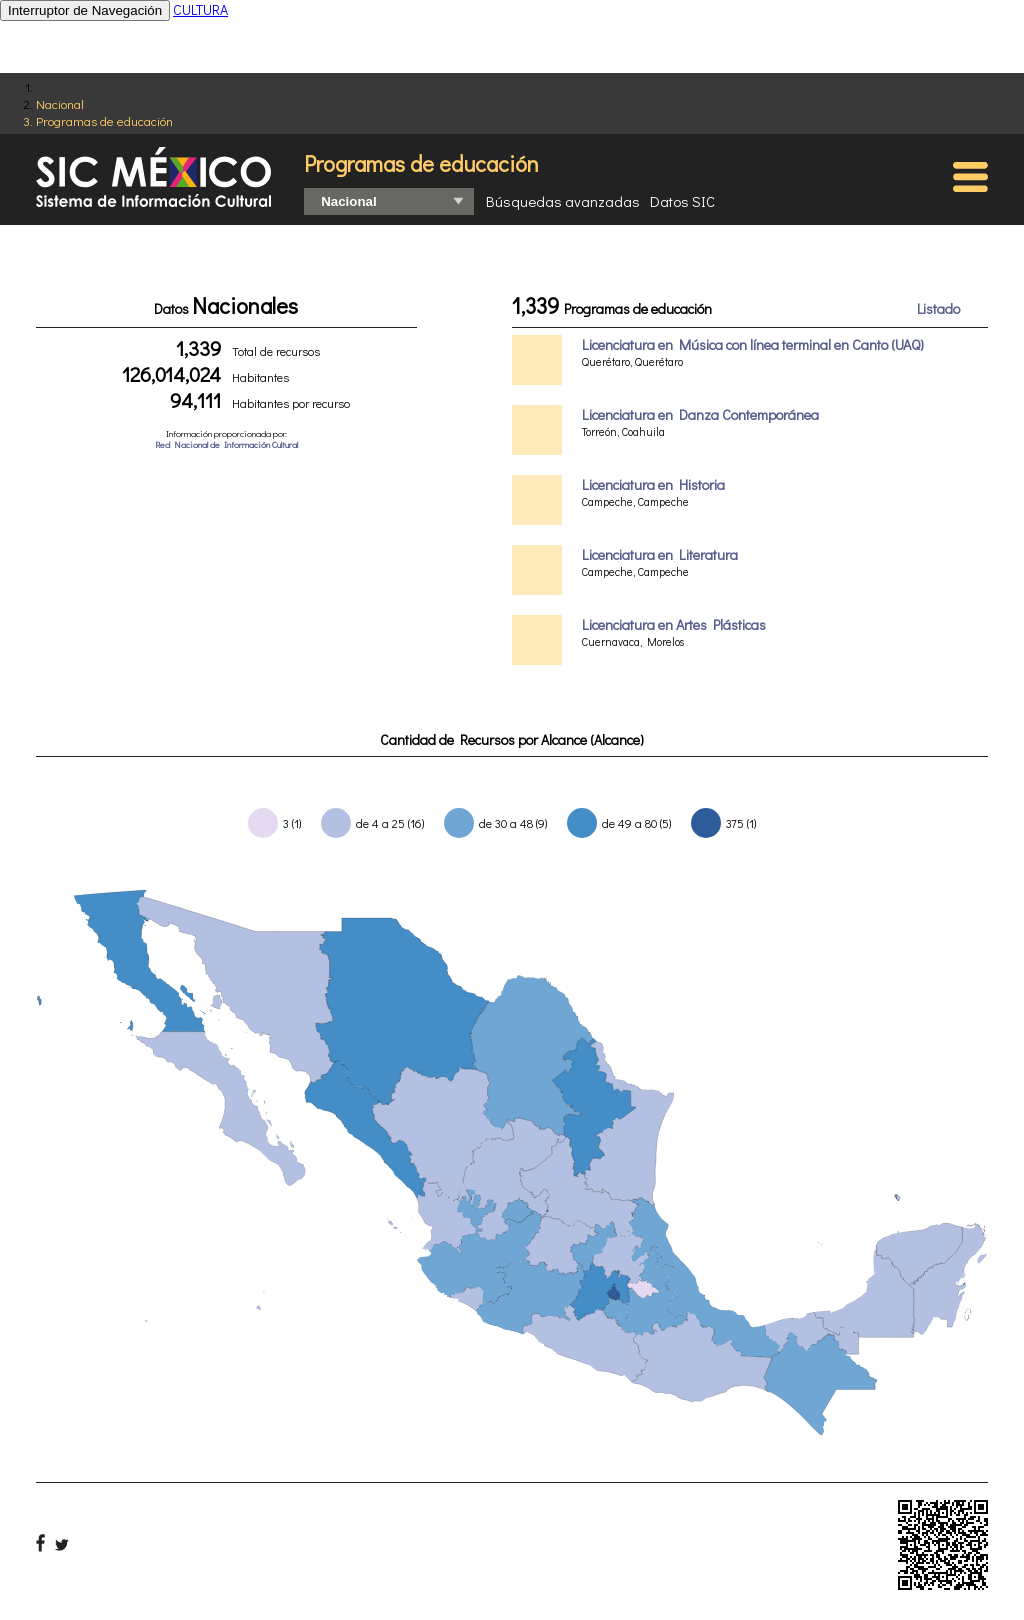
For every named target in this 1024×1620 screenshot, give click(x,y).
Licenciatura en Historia (653, 484)
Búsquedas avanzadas (563, 201)
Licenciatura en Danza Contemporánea (700, 414)
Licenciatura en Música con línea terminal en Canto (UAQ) (753, 344)
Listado (938, 308)
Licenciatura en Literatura (660, 554)
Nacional (60, 103)
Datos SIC (682, 201)
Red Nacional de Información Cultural (226, 444)
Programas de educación (104, 120)
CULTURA (200, 9)
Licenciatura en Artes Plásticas (674, 624)
